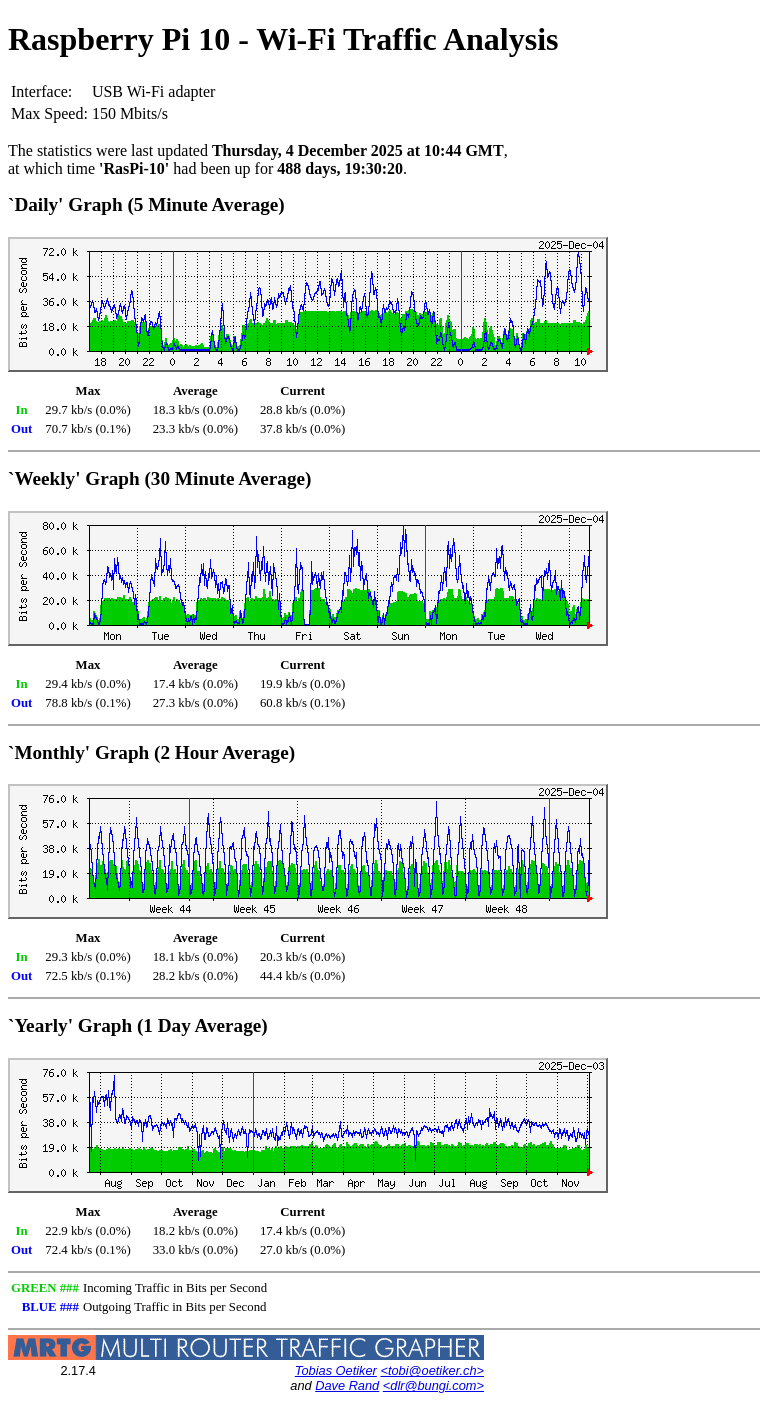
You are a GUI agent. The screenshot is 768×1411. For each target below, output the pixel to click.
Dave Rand (347, 1385)
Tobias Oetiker (336, 1370)
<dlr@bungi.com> (433, 1385)
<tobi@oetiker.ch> (432, 1370)
